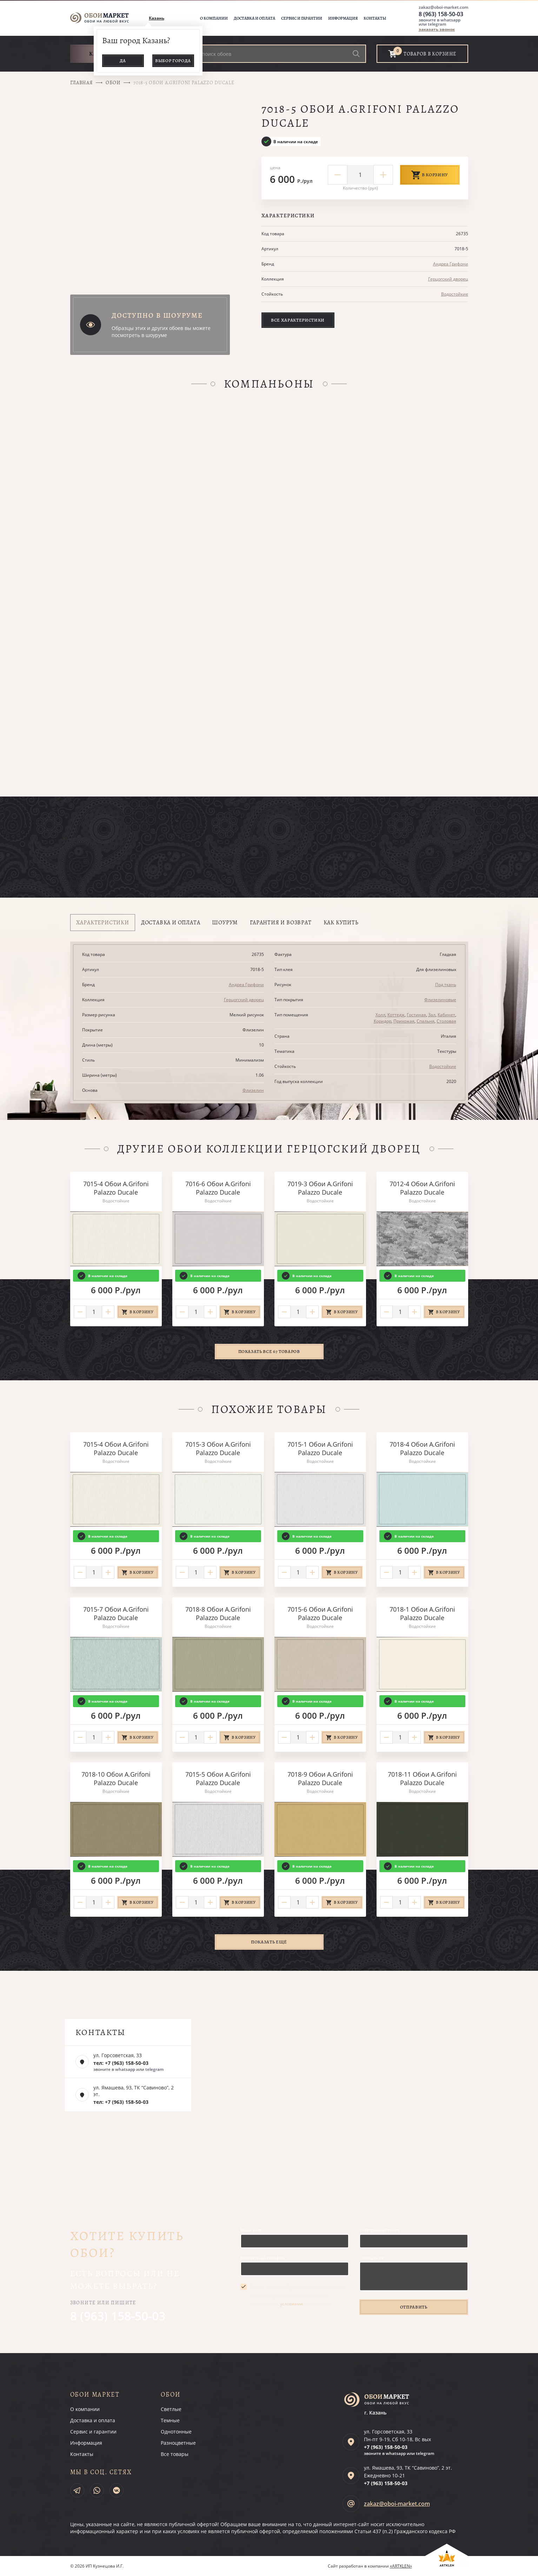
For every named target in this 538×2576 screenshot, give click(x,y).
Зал (432, 1015)
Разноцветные (178, 2442)
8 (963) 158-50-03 (441, 14)
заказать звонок (437, 29)
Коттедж (396, 1015)
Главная (81, 82)
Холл (380, 1015)
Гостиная (416, 1015)
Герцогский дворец (448, 279)
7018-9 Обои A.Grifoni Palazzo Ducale (320, 1778)
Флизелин (253, 1090)
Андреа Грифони (450, 264)
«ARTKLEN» (401, 2566)
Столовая (446, 1021)
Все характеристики (298, 320)
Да (123, 61)
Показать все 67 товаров (269, 1351)
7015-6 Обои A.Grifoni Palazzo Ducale (320, 1613)
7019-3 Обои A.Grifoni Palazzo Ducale (320, 1188)
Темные (170, 2420)
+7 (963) (385, 2447)
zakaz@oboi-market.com (443, 7)
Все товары (174, 2454)
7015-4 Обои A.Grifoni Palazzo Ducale (116, 1188)
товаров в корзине (430, 54)
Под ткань (445, 985)
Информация (343, 18)
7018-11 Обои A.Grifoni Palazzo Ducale (422, 1778)
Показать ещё (269, 1942)
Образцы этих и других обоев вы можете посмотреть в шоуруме (161, 331)
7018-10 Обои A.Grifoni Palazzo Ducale (116, 1778)
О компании (214, 18)
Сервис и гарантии (301, 18)
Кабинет (446, 1015)
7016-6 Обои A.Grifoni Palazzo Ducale (218, 1188)
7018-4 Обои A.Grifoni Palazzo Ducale (422, 1448)
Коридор (382, 1021)
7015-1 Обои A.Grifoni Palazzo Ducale (320, 1448)
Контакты (375, 18)
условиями (291, 2304)
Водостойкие (454, 294)
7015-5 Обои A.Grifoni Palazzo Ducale (218, 1778)
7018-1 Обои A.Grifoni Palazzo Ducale (422, 1613)
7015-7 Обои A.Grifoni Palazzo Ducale (116, 1613)
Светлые (171, 2409)
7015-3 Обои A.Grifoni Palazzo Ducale (218, 1448)
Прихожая (403, 1021)
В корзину (430, 175)
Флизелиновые (440, 1000)
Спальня (425, 1021)
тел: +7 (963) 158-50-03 (120, 2063)
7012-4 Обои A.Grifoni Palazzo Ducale (422, 1188)
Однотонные (176, 2431)
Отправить (413, 2307)
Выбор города (173, 61)
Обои (113, 82)
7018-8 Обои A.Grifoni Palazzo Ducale (218, 1613)
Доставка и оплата (254, 18)
